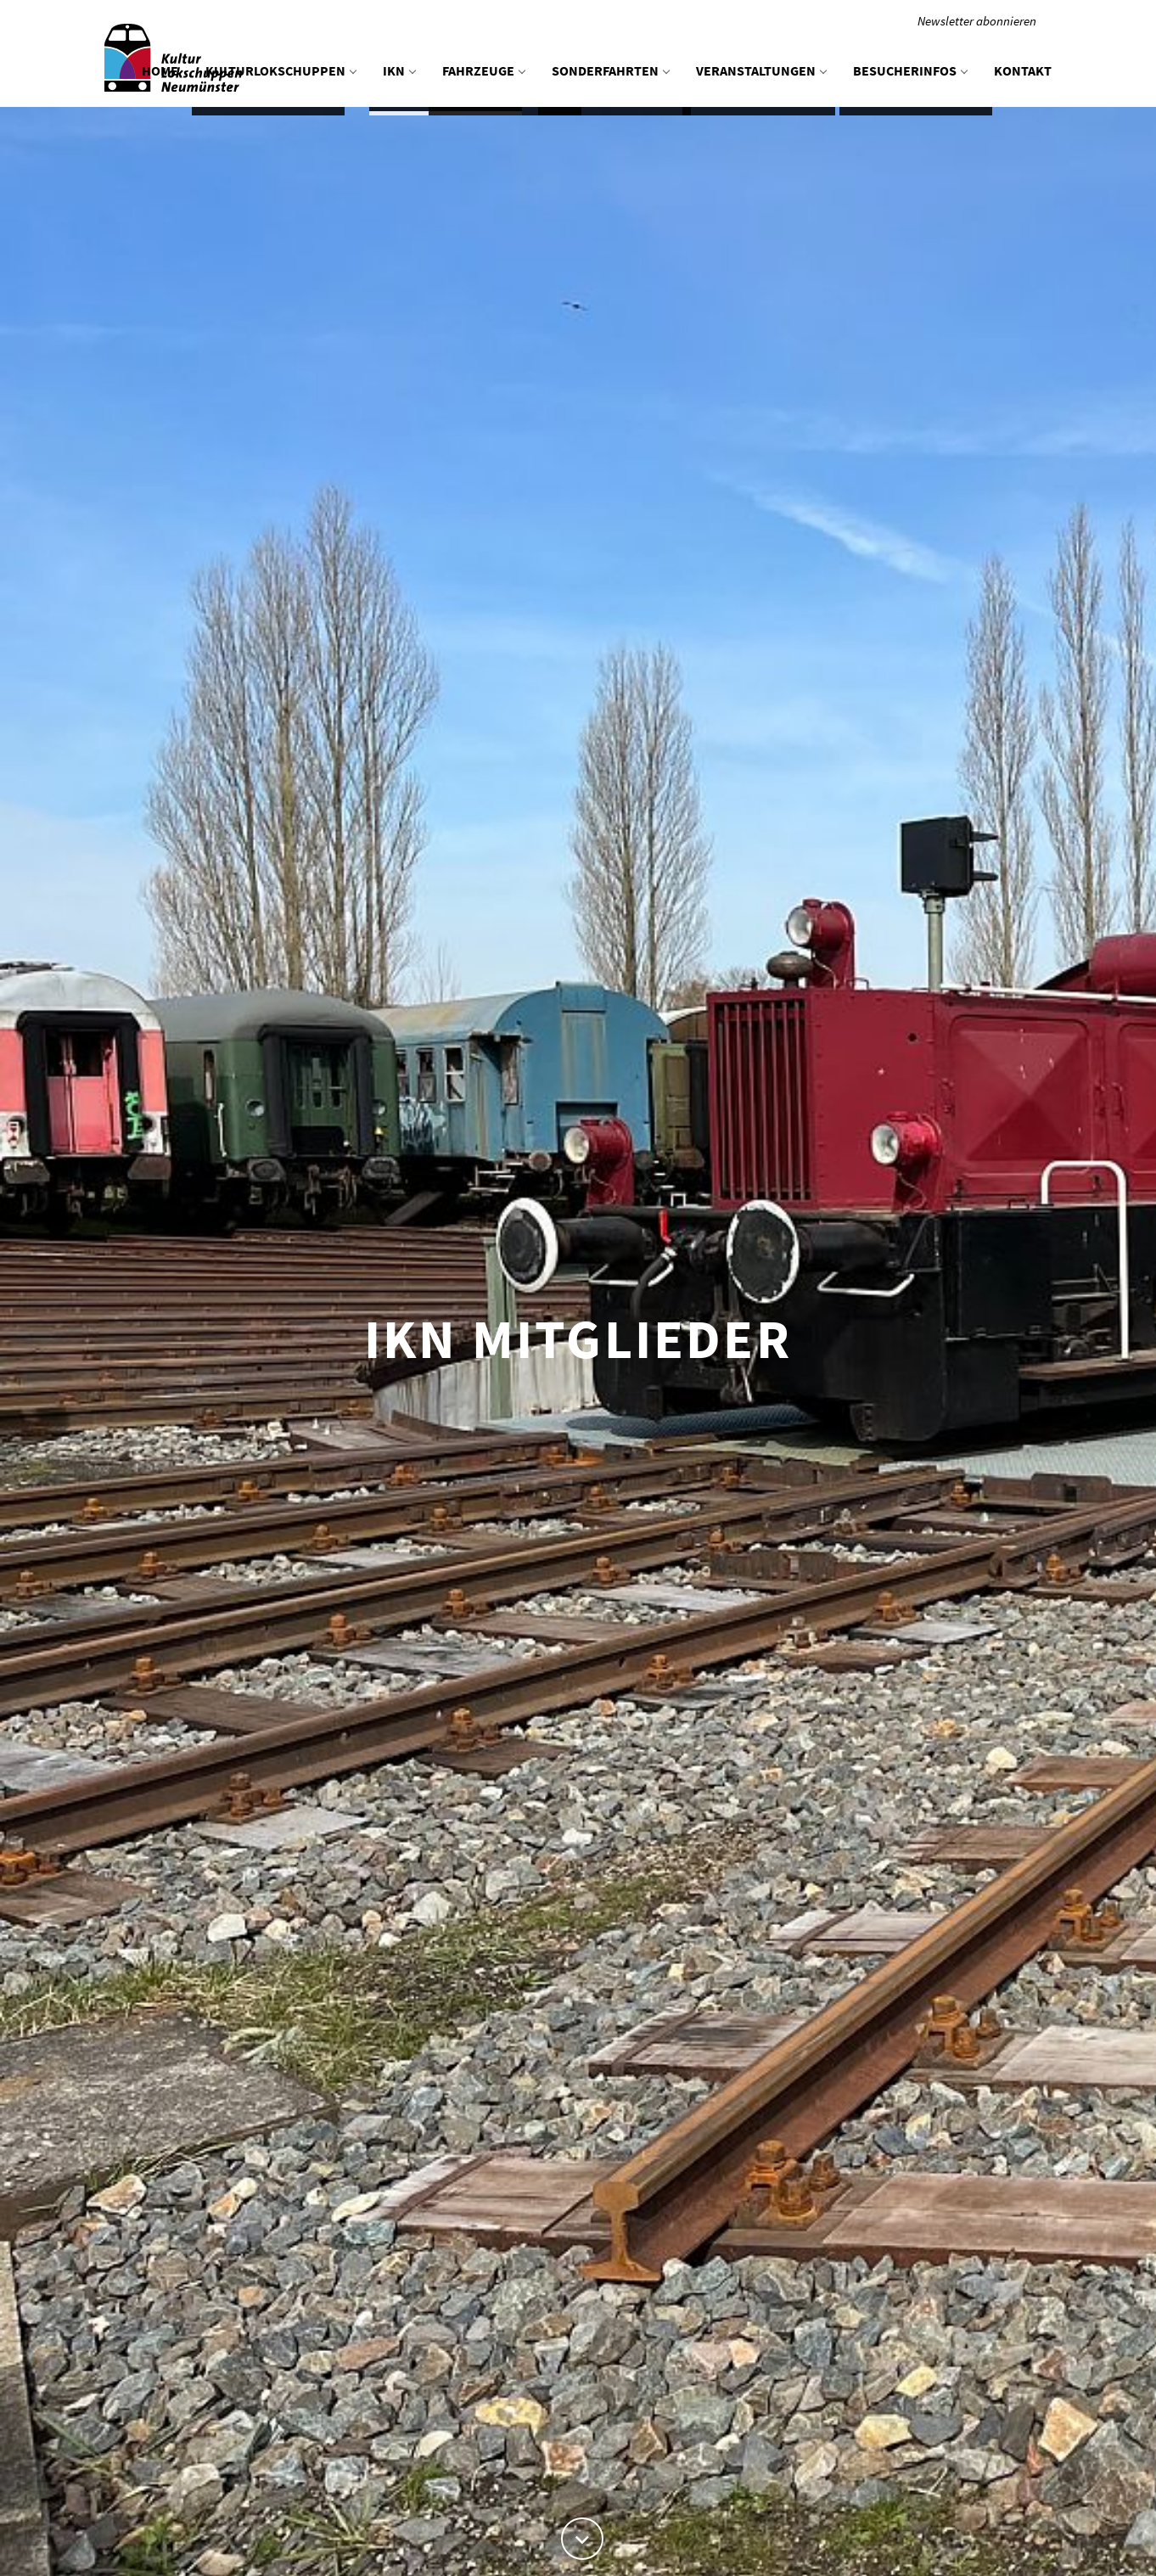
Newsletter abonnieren (977, 21)
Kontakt (1023, 70)
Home (160, 70)
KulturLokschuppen (280, 70)
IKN (399, 70)
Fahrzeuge (483, 70)
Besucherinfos (910, 70)
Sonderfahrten (610, 70)
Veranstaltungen (761, 70)
